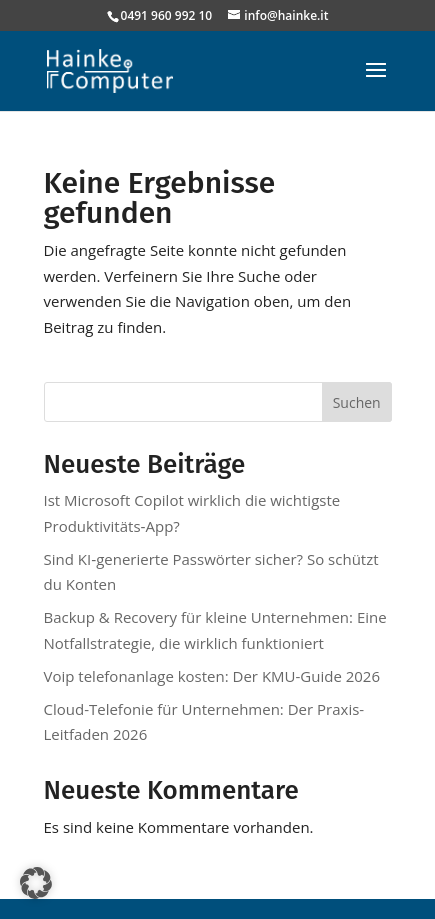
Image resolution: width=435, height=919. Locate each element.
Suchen (357, 402)
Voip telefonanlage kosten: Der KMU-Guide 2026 (212, 676)
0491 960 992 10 (167, 15)
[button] (36, 883)
